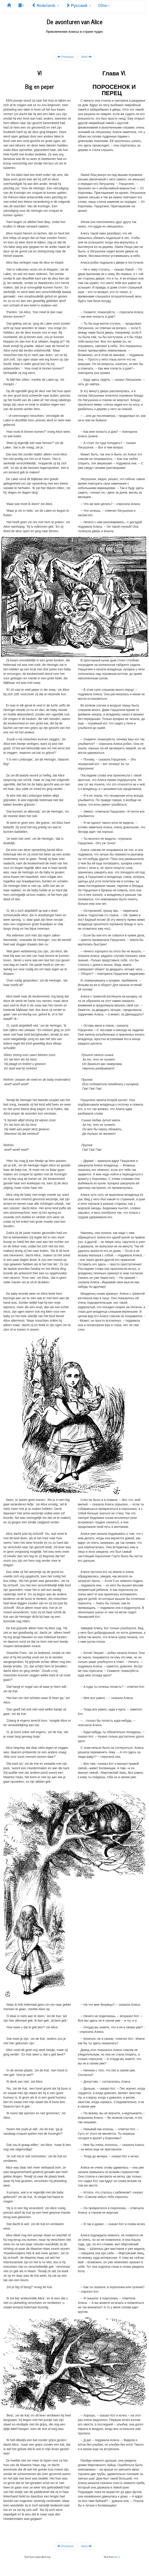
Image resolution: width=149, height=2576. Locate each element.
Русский (78, 5)
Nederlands (45, 5)
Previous (65, 57)
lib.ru (117, 2557)
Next (86, 57)
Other (104, 5)
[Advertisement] (74, 40)
